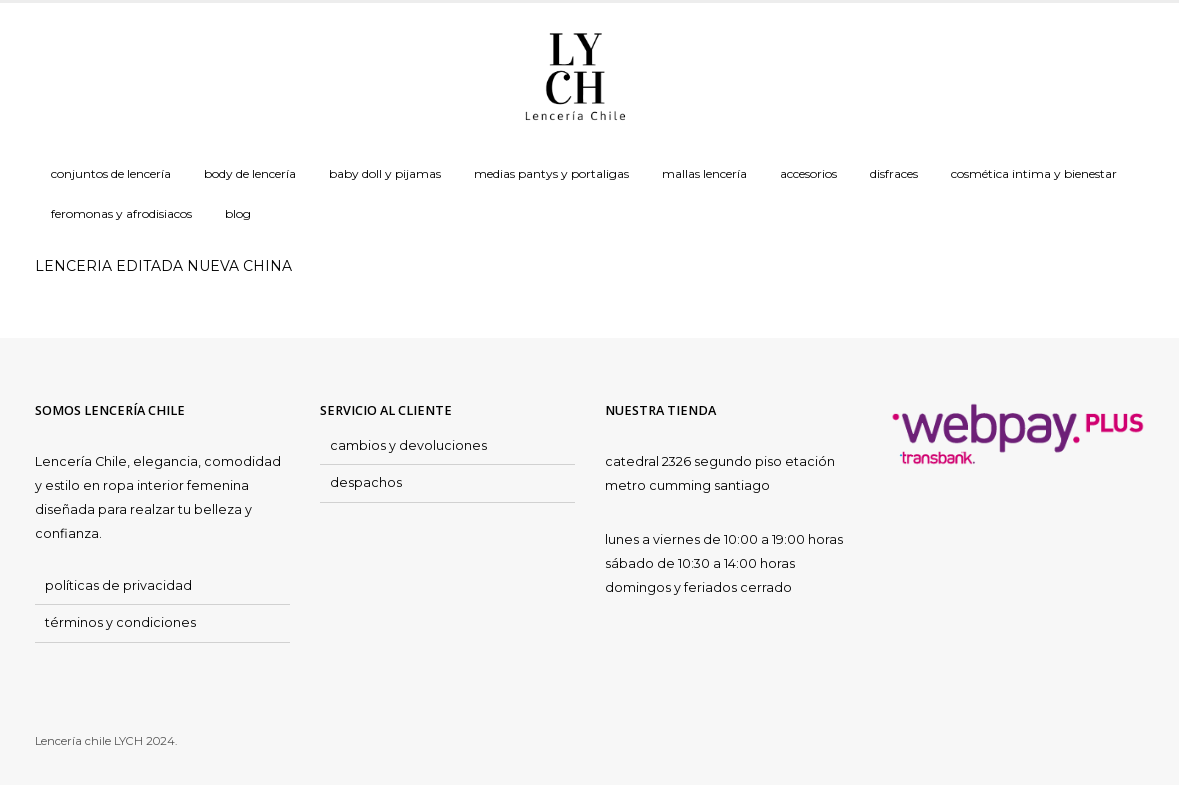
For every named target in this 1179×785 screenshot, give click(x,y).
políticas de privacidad (118, 585)
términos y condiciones (120, 622)
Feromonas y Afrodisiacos (121, 213)
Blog (238, 213)
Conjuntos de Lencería (111, 173)
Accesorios (808, 173)
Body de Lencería (250, 173)
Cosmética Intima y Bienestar (1034, 173)
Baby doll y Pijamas (385, 173)
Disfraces (894, 173)
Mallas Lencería (704, 173)
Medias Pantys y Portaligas (551, 173)
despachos (366, 482)
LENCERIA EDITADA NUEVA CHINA (163, 266)
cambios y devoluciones (408, 445)
